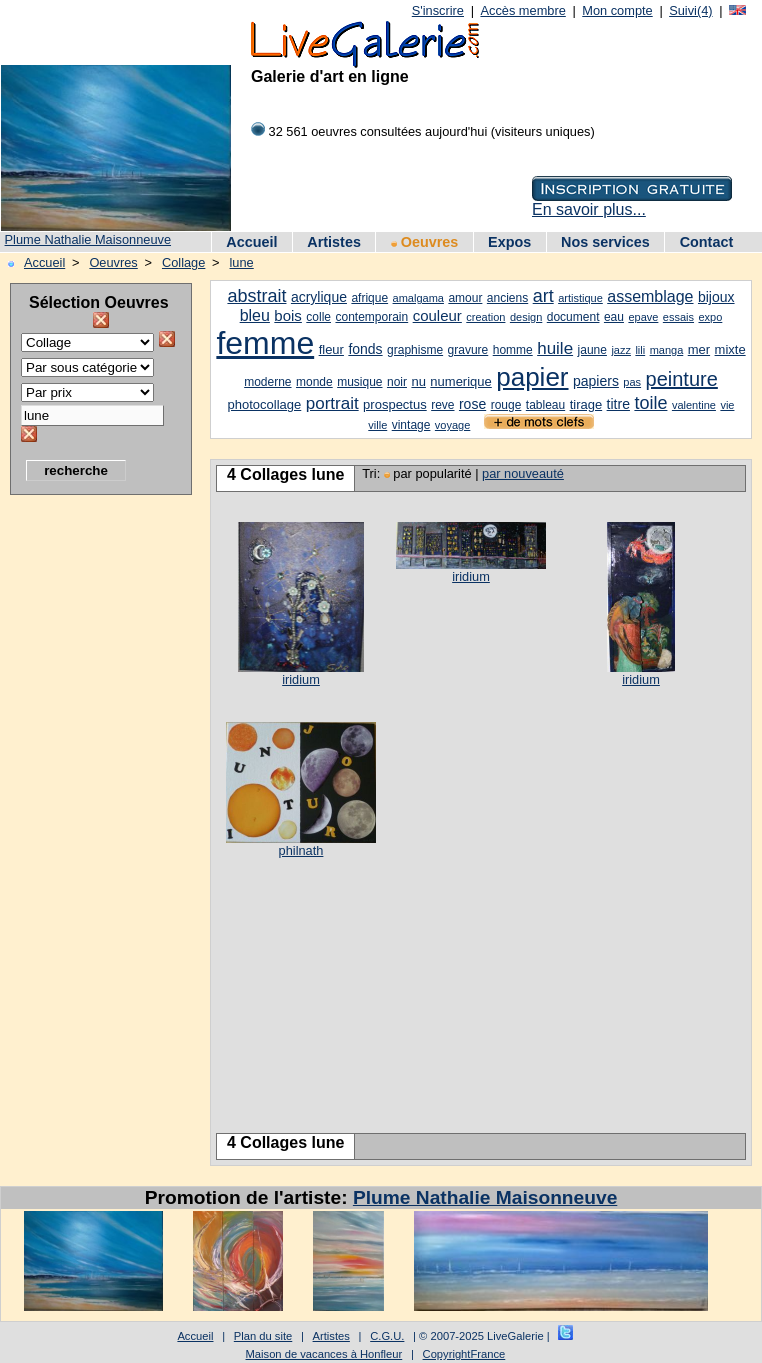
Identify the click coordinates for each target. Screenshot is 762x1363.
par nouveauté (523, 473)
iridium (301, 679)
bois (288, 315)
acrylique (319, 297)
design (526, 317)
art (543, 296)
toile (650, 403)
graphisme (415, 350)
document (573, 317)
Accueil (251, 242)
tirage (586, 404)
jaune (592, 350)
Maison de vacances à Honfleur (324, 1354)
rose (472, 404)
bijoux (716, 297)
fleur (331, 349)
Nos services (605, 242)
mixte (730, 349)
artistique (580, 298)
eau (614, 317)
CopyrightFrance (464, 1354)
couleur (437, 315)
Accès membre (522, 10)
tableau (545, 405)
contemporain (371, 317)
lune (242, 262)
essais (678, 317)
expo (710, 317)
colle (318, 317)
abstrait (256, 296)
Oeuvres (425, 242)
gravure (468, 350)
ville (377, 425)
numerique (460, 381)
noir (397, 382)
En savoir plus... (589, 209)
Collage (183, 262)
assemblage (650, 296)
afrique (369, 298)
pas (632, 382)
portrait (332, 403)
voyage (452, 425)
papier (532, 377)
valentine (694, 405)
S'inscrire (438, 10)
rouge (506, 405)
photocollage (265, 404)
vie (727, 405)
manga (667, 350)
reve (442, 405)
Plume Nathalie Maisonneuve (88, 239)
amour (465, 298)
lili (640, 350)
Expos (509, 242)
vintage (411, 425)
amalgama (418, 298)
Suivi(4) (690, 10)
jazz (621, 350)
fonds (365, 349)
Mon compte (617, 10)
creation (485, 317)
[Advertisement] (90, 805)
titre (618, 404)
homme (513, 350)
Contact (707, 242)
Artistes (334, 242)
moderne (267, 382)
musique (359, 382)
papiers (596, 381)
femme (265, 343)
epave (643, 317)
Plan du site (263, 1336)
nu (418, 381)
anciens (507, 298)
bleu (255, 315)
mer (699, 349)
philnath (301, 850)
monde (314, 382)
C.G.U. (387, 1336)
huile (555, 348)
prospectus (395, 404)
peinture (682, 379)
